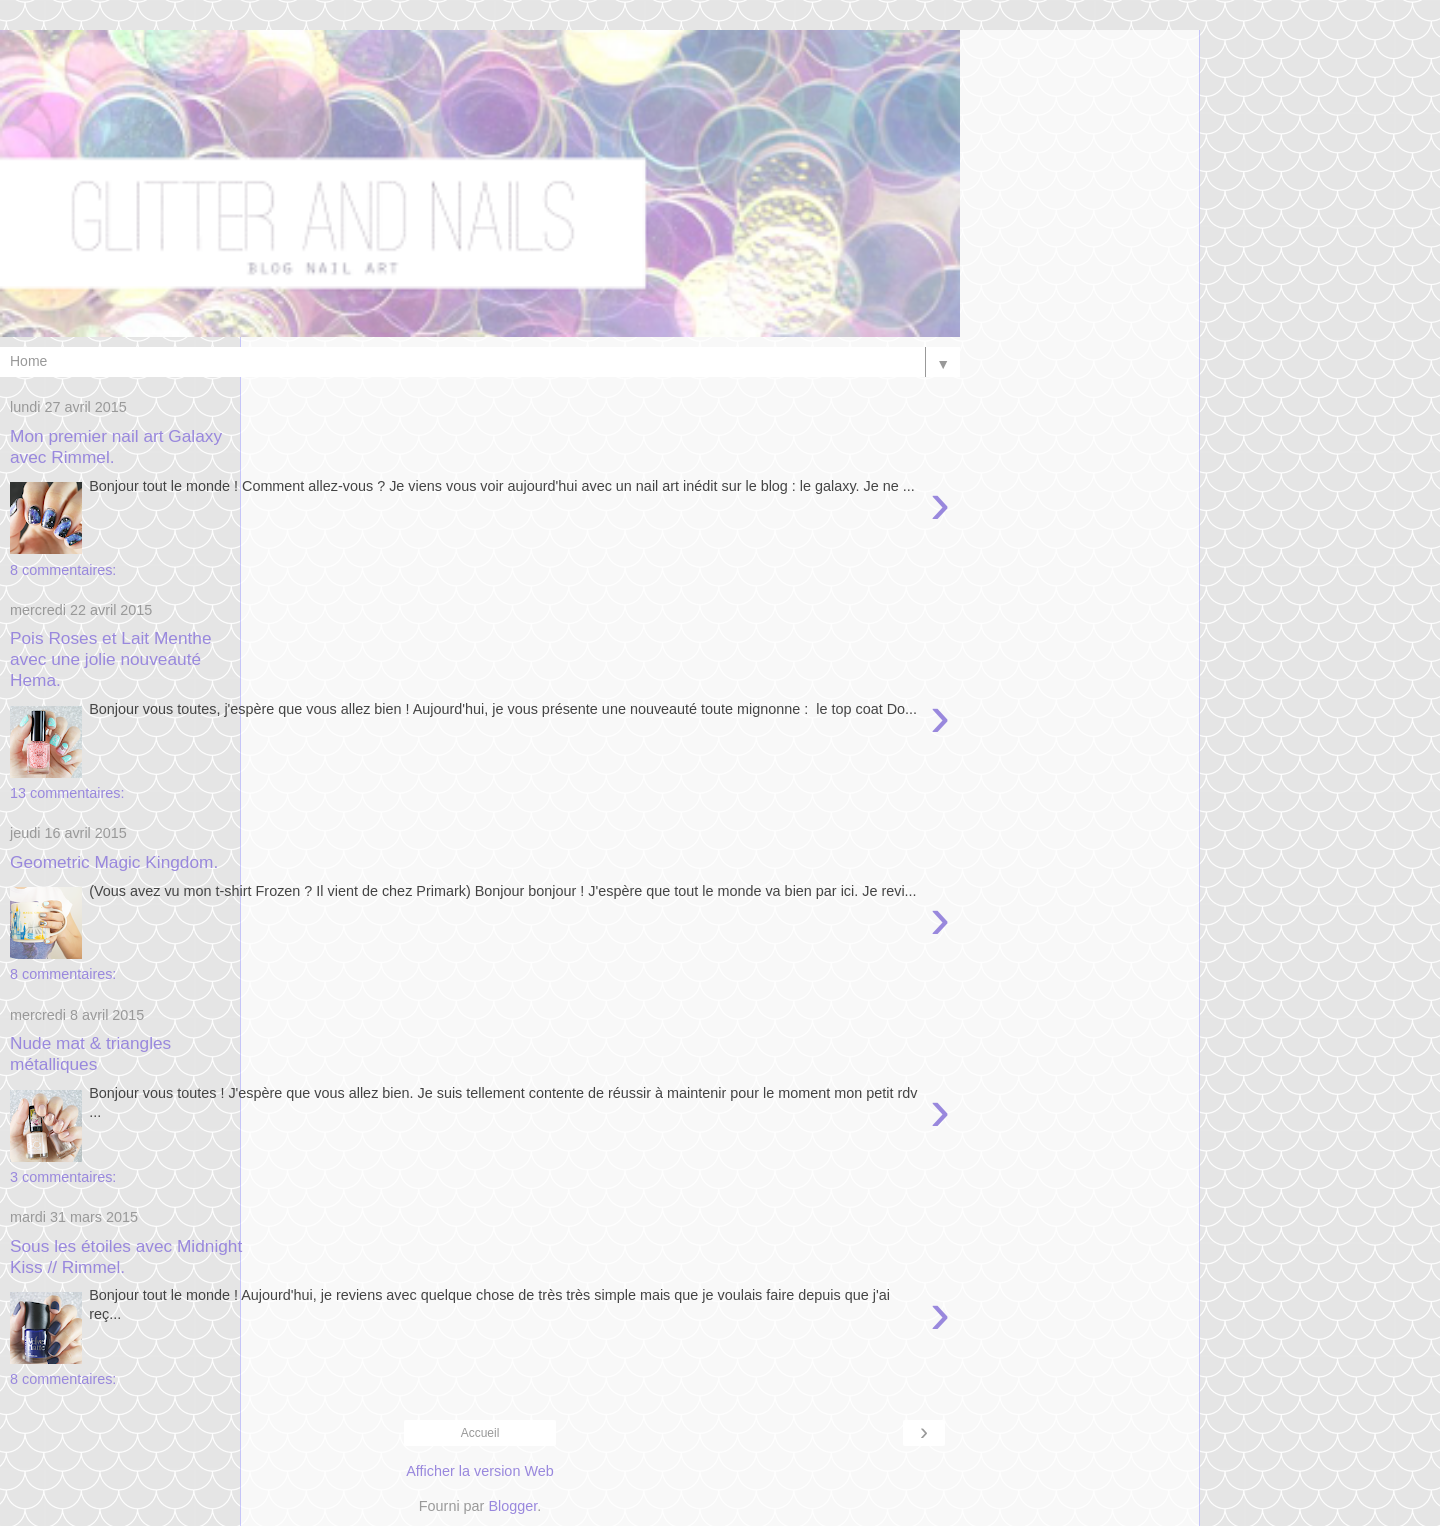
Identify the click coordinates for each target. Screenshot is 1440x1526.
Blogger (512, 1506)
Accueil (480, 1433)
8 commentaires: (63, 570)
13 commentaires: (67, 793)
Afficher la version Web (479, 1471)
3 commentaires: (63, 1177)
